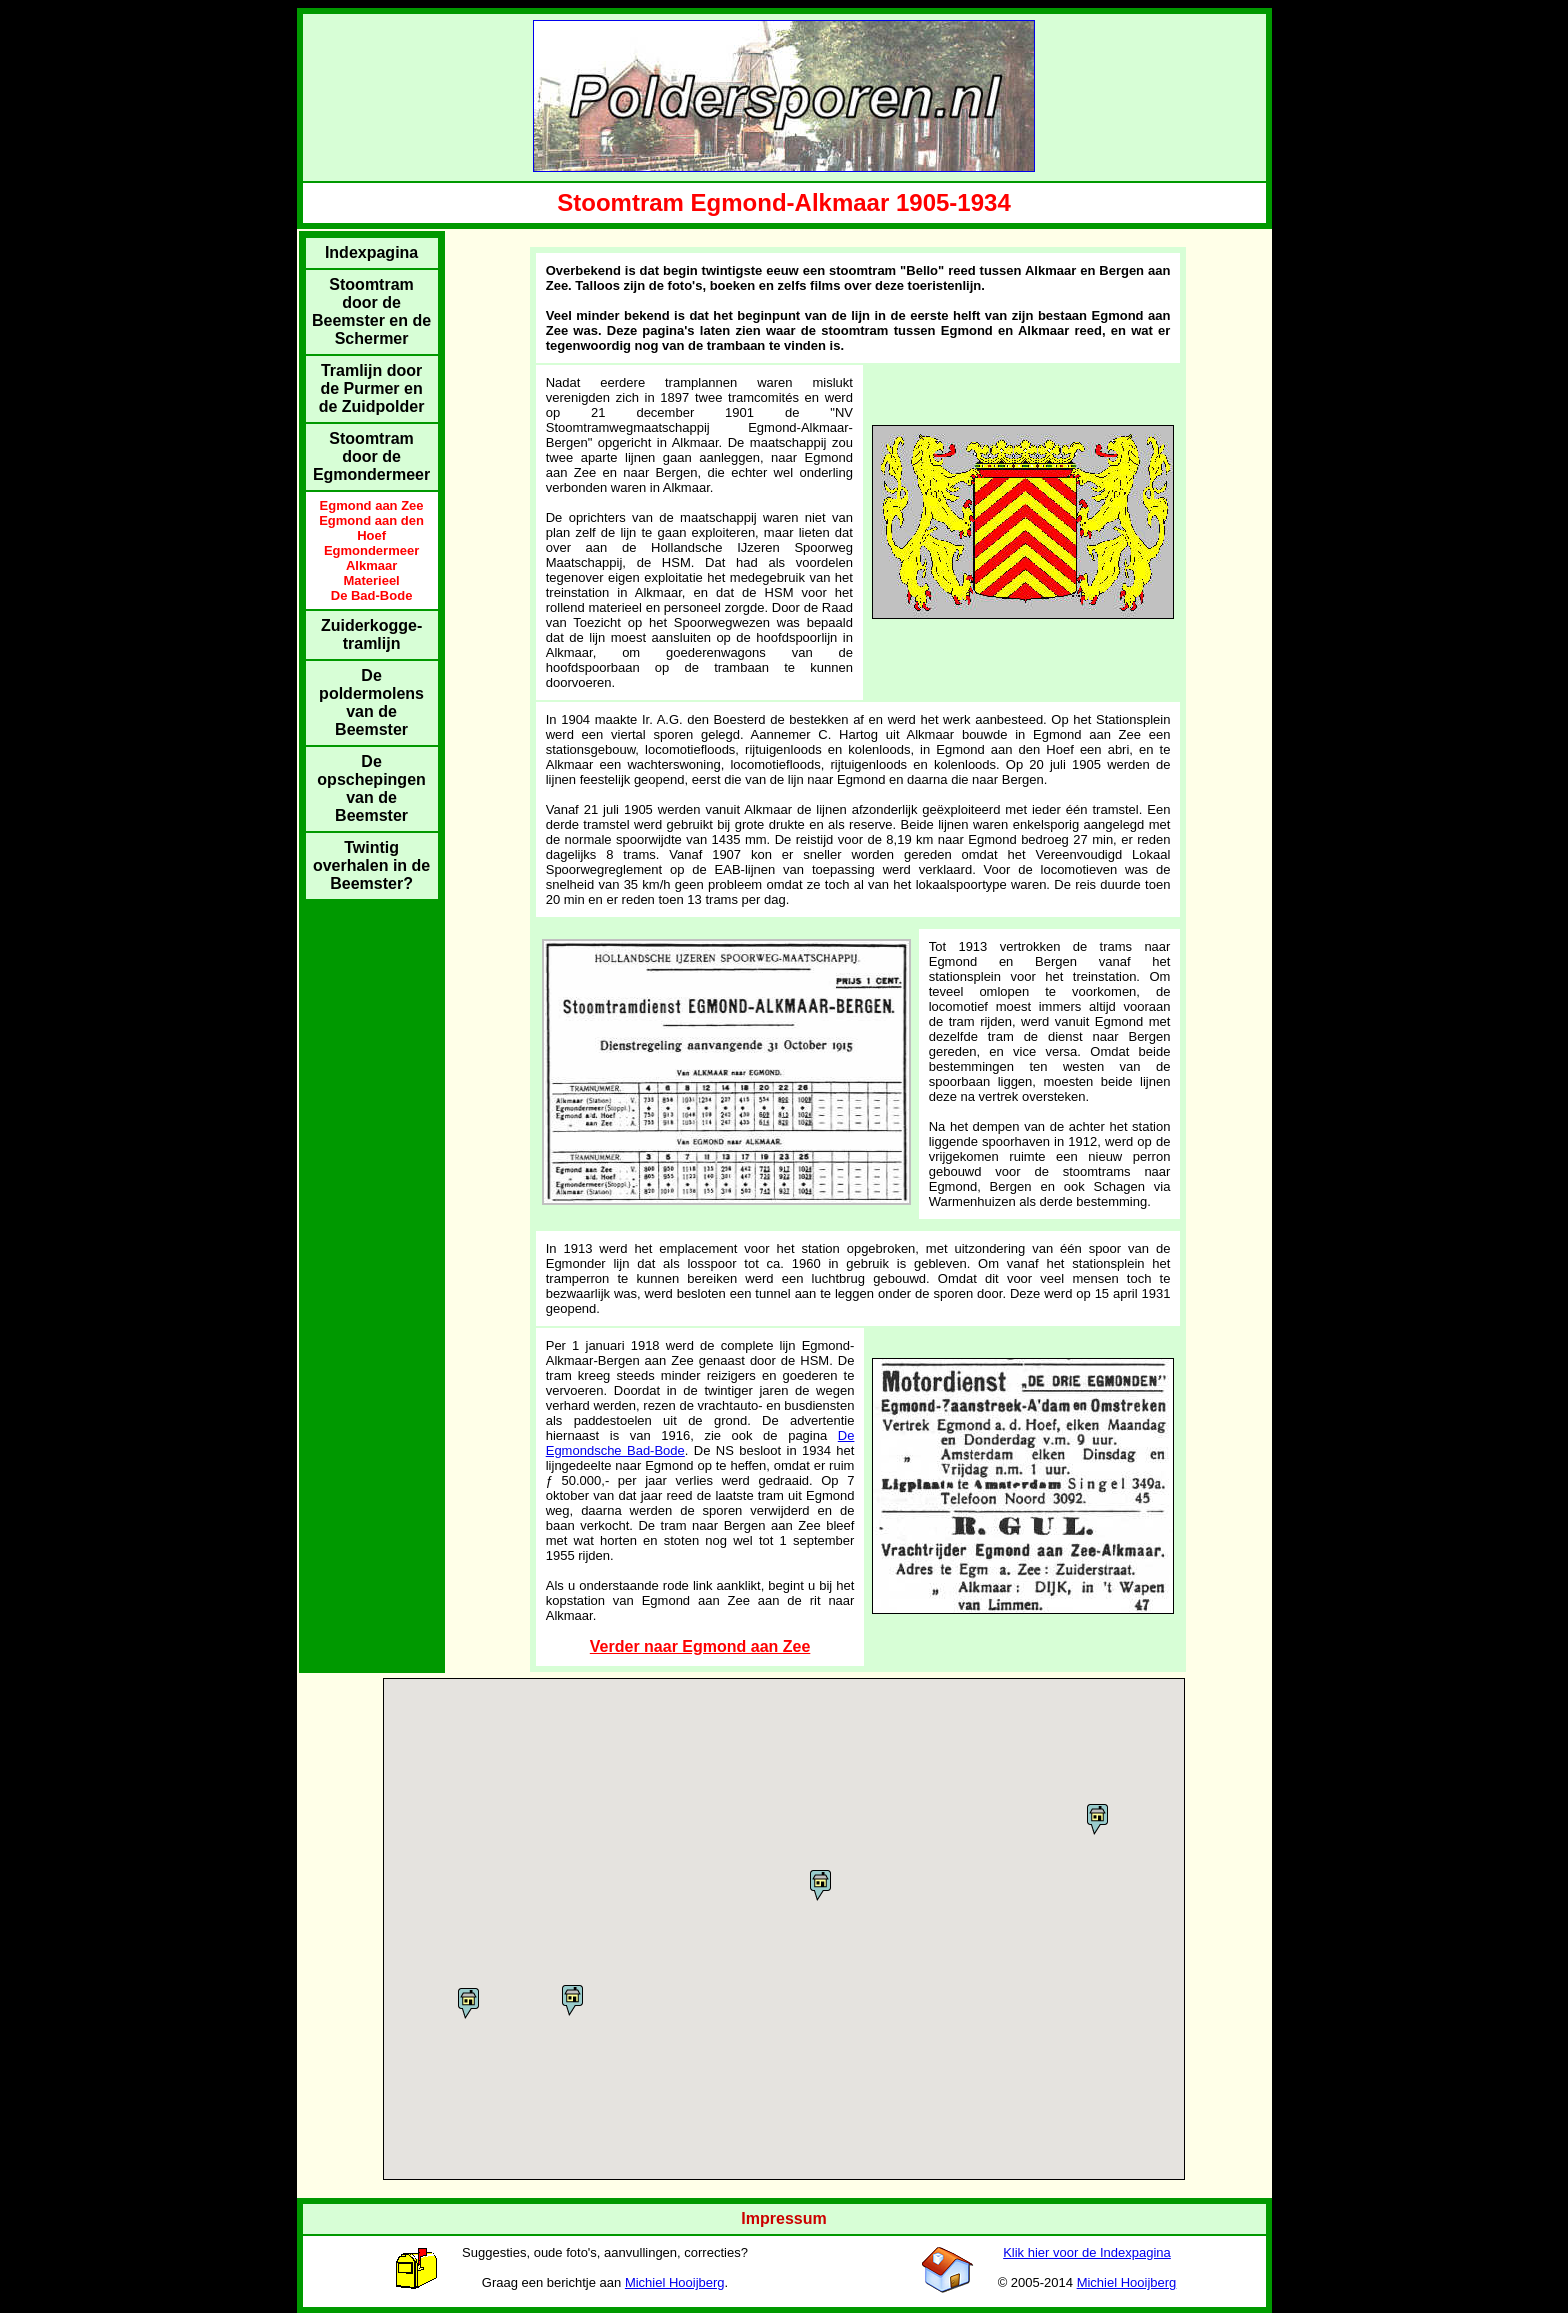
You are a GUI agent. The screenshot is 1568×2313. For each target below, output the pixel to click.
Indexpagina (371, 252)
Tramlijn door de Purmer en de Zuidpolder (372, 388)
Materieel (371, 580)
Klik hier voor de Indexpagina (1087, 2252)
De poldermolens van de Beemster (371, 702)
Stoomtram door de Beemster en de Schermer (371, 311)
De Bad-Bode (372, 595)
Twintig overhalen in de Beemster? (371, 865)
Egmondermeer (371, 550)
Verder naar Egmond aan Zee (700, 1646)
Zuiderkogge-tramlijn (371, 634)
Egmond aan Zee (372, 505)
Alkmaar (371, 565)
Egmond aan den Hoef (371, 528)
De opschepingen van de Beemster (371, 788)
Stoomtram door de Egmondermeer (371, 456)
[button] (468, 2003)
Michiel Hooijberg (675, 2282)
